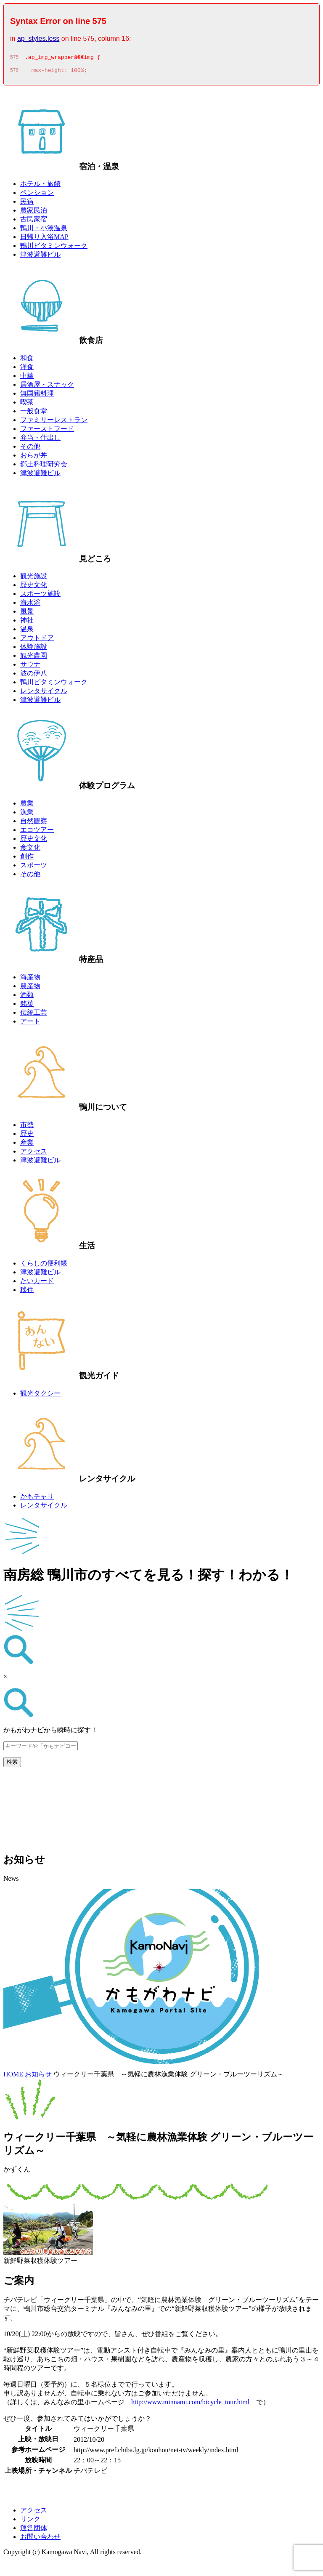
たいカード (37, 1283)
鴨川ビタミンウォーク (53, 248)
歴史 (27, 1136)
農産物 (30, 988)
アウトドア (37, 640)
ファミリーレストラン (53, 422)
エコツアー (37, 832)
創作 (27, 858)
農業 (27, 805)
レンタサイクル (43, 693)
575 (14, 58)
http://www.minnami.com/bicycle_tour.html (190, 2404)
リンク (30, 2521)
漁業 (27, 814)
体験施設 (33, 649)
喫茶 (27, 404)
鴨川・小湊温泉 (43, 230)
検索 (12, 1764)
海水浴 (30, 605)
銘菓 (27, 1006)
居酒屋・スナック (47, 387)
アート (30, 1023)
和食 (27, 360)
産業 (27, 1144)
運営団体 (33, 2530)
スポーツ (33, 867)
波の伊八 (33, 675)
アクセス (33, 1153)
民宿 (27, 203)
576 (14, 73)
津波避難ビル (40, 257)
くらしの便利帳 (43, 1265)
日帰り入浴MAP (44, 239)
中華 (27, 378)
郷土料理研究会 (43, 466)
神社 (27, 622)
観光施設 (33, 578)
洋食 (27, 369)
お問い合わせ (40, 2539)
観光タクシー (40, 1395)
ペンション (37, 195)
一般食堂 (33, 413)
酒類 (27, 997)
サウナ (30, 666)
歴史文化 (33, 587)
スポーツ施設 (40, 596)
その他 (30, 448)
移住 (27, 1292)
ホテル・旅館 (40, 186)
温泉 (27, 631)
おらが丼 (33, 457)
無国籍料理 (37, 395)
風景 (27, 613)
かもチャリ (37, 1498)
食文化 (30, 849)
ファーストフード (47, 431)
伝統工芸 (33, 1014)
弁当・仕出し (40, 440)
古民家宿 (33, 221)
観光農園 (33, 658)
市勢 (27, 1127)
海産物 (30, 979)
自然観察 (33, 823)
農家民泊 (33, 212)
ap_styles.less (38, 38)
